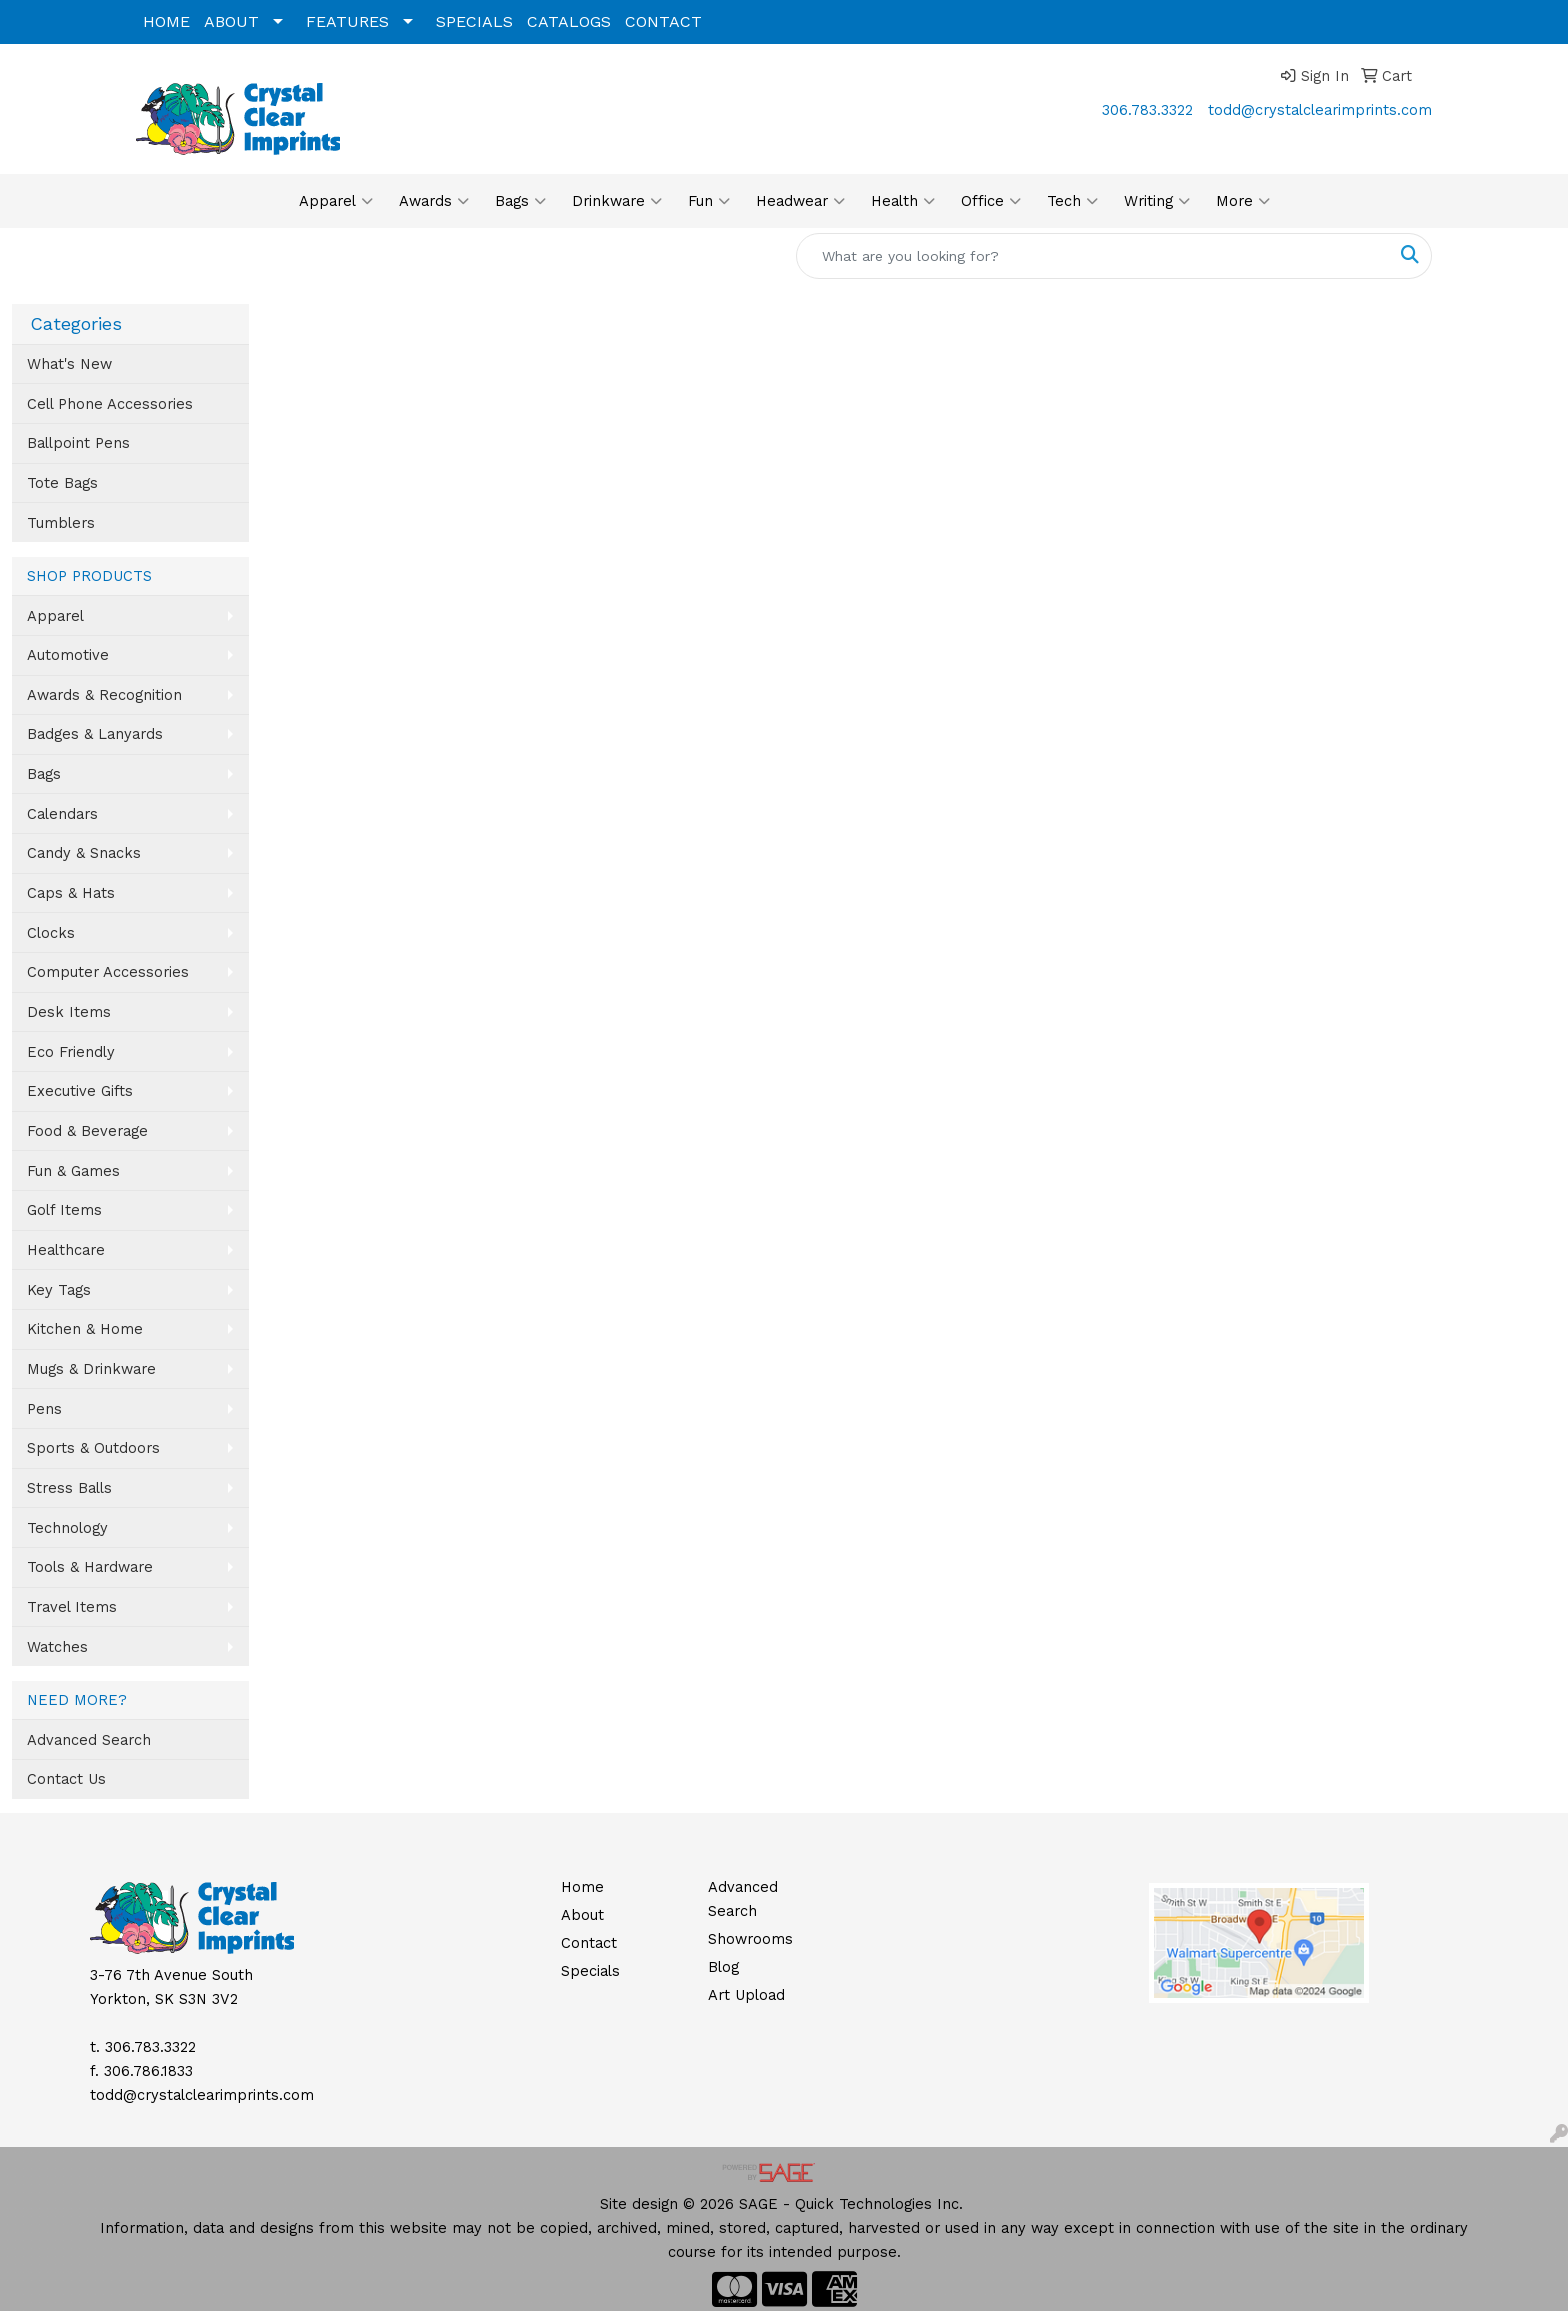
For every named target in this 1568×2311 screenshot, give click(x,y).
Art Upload (746, 1995)
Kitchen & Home (85, 1329)
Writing (1157, 201)
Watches (57, 1647)
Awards (434, 201)
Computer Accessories (108, 972)
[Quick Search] (1093, 256)
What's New (69, 364)
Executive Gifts (80, 1091)
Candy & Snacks (84, 853)
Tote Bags (62, 483)
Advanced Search (89, 1740)
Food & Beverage (87, 1131)
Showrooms (750, 1939)
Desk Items (69, 1012)
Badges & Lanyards (95, 734)
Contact (589, 1943)
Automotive (68, 655)
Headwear (800, 201)
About (582, 1915)
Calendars (62, 814)
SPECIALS (474, 21)
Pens (44, 1409)
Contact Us (66, 1779)
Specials (590, 1971)
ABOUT (231, 21)
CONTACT (663, 21)
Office (991, 201)
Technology (67, 1528)
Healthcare (66, 1250)
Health (903, 201)
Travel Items (72, 1607)
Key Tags (59, 1290)
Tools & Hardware (90, 1567)
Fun (709, 201)
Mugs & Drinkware (91, 1369)
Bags (520, 201)
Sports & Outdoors (93, 1448)
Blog (723, 1967)
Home (582, 1887)
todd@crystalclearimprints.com (1320, 110)
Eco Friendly (71, 1052)
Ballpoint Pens (78, 443)
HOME (166, 21)
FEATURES (347, 21)
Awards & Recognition (104, 695)
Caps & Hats (71, 893)
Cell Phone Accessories (110, 404)
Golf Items (64, 1210)
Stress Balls (69, 1488)
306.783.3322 (1147, 110)
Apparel (336, 201)
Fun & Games (73, 1171)
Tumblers (61, 523)
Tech (1072, 201)
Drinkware (617, 201)
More (1243, 201)
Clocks (51, 933)
